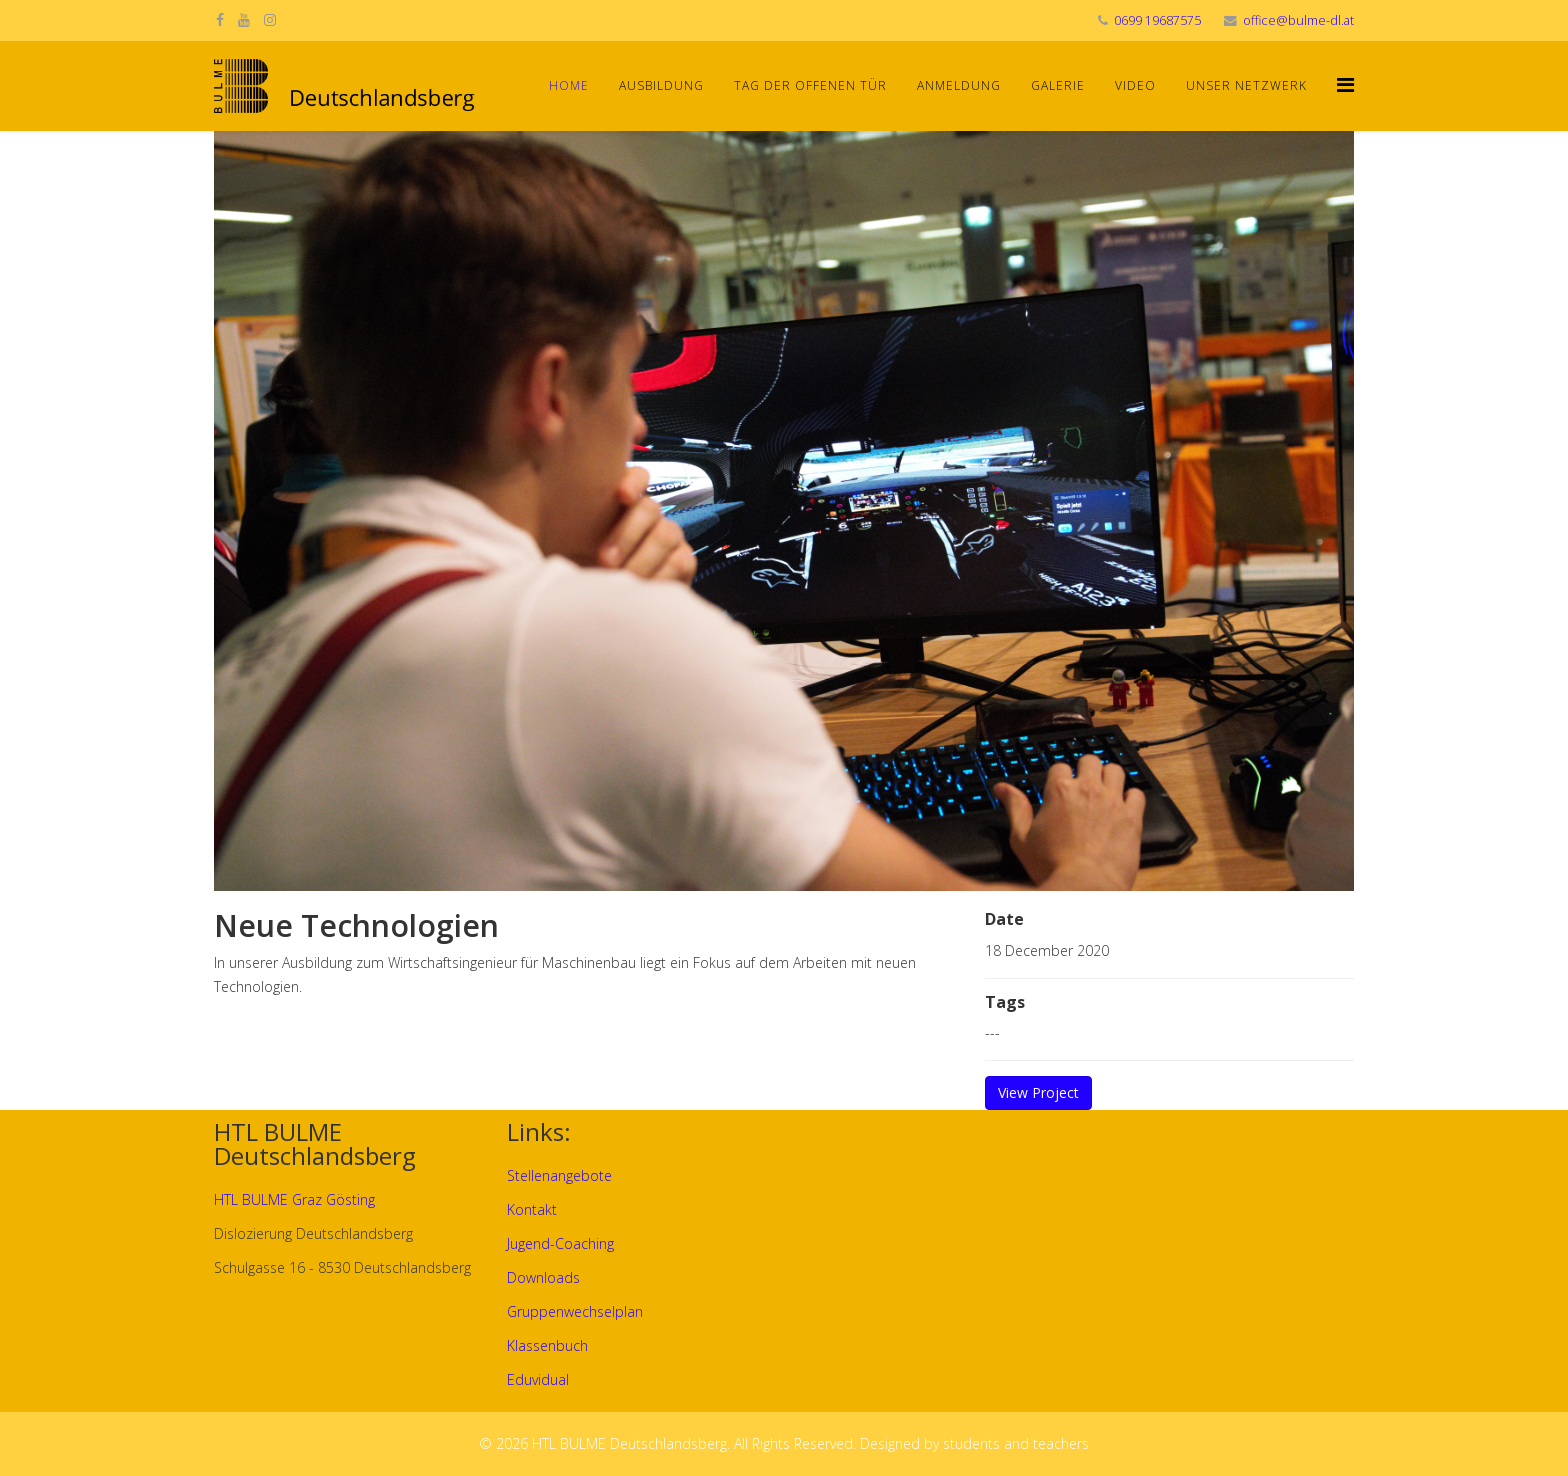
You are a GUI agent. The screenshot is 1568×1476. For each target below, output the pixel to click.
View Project (1038, 1092)
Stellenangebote (559, 1175)
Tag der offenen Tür (810, 85)
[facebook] (220, 19)
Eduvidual (538, 1379)
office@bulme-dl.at (1298, 20)
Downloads (543, 1277)
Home (569, 85)
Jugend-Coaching (560, 1243)
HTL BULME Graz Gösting (294, 1199)
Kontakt (532, 1209)
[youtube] (244, 19)
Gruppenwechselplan (575, 1311)
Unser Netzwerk (1246, 85)
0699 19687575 (1157, 20)
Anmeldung (959, 85)
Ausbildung (661, 85)
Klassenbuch (547, 1345)
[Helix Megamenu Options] (1345, 84)
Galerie (1058, 85)
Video (1135, 85)
